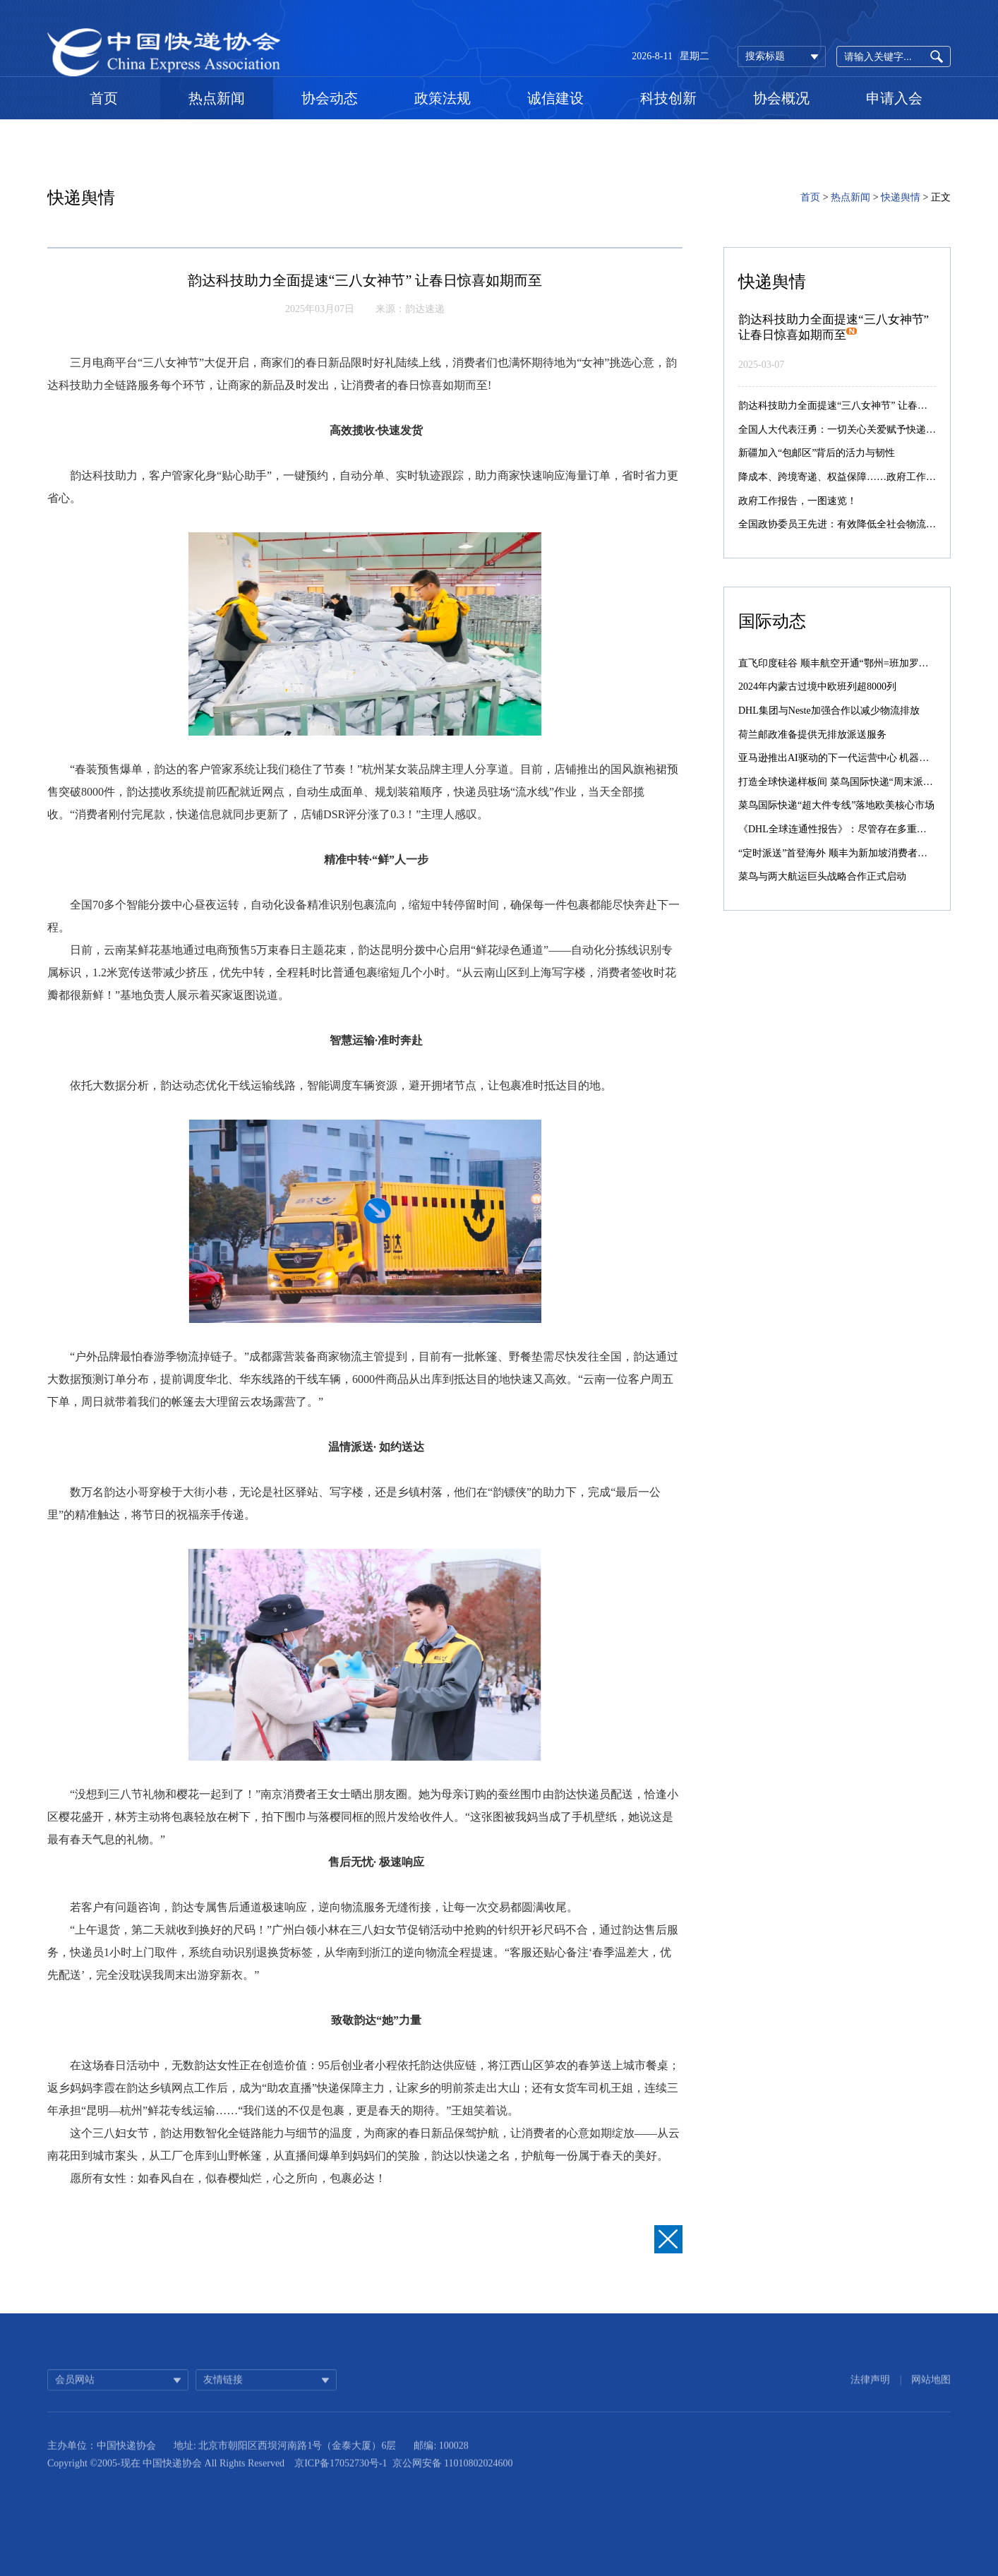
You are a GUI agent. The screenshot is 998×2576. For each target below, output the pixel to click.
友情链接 (223, 2391)
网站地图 (931, 2391)
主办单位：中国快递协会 (101, 2461)
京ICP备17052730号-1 (340, 2479)
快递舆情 (900, 197)
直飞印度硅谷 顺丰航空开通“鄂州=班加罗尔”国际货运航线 (865, 663)
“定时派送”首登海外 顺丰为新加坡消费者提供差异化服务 (862, 853)
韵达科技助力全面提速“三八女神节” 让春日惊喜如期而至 (862, 405)
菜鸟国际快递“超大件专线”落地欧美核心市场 (836, 805)
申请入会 (894, 98)
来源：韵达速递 (410, 309)
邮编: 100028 (441, 2461)
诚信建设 (555, 98)
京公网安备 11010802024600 (452, 2479)
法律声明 (870, 2391)
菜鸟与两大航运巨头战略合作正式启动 (822, 876)
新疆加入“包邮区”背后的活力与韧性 (816, 453)
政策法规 (442, 98)
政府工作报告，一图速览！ (797, 501)
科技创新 (668, 98)
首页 (104, 98)
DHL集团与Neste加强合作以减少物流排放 (829, 710)
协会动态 (329, 98)
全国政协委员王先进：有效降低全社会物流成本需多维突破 (866, 524)
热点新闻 (216, 98)
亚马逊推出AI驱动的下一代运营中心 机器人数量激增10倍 (863, 758)
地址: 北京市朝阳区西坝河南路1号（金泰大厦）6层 (285, 2461)
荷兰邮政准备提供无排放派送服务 (812, 734)
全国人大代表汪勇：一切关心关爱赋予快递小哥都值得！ (861, 429)
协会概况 (781, 98)
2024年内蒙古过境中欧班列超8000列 (817, 686)
